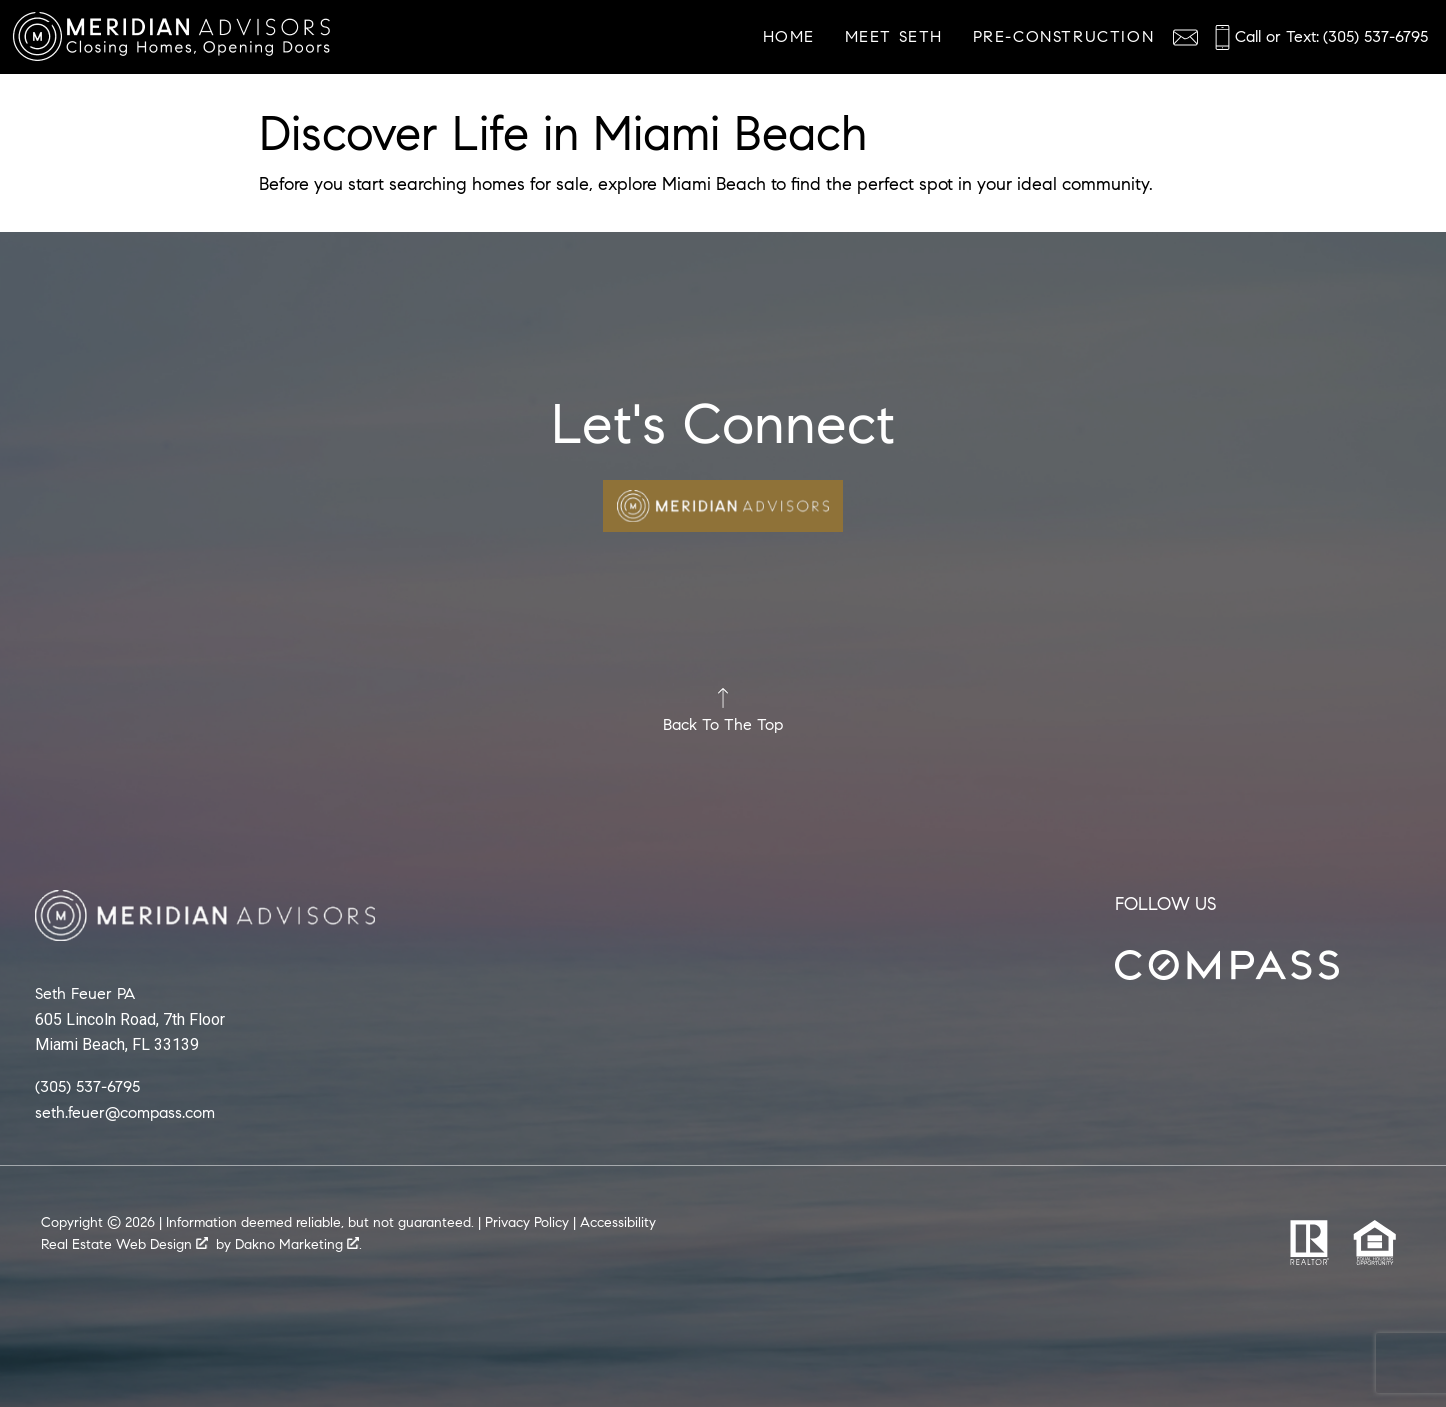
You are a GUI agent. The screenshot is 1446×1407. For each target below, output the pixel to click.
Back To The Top (723, 711)
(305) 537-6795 (87, 1085)
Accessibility (618, 1222)
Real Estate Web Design (124, 1244)
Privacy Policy (527, 1222)
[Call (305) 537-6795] (1319, 37)
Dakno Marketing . (298, 1244)
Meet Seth (894, 37)
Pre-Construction (1064, 37)
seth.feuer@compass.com (125, 1111)
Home (789, 37)
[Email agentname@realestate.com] (1185, 37)
